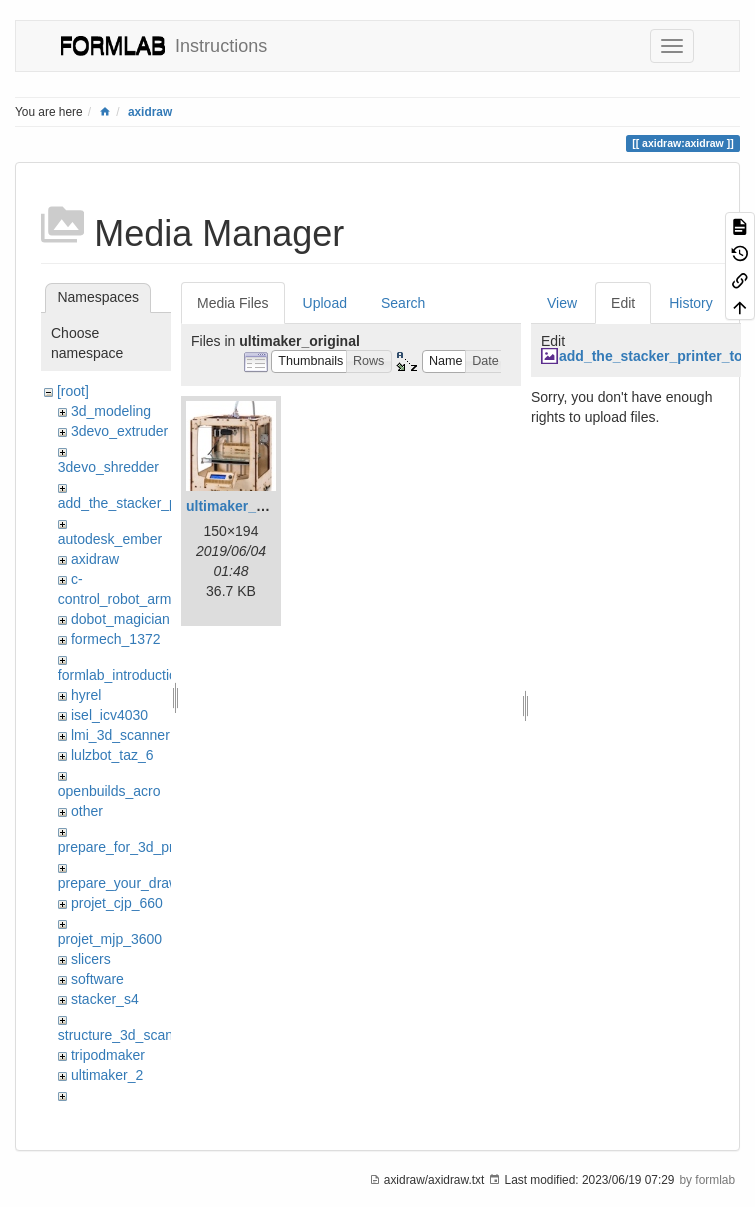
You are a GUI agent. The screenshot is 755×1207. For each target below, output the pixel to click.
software (97, 979)
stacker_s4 (105, 999)
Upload (325, 303)
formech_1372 (116, 639)
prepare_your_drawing (128, 883)
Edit (623, 303)
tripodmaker (108, 1055)
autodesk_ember (110, 539)
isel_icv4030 (109, 715)
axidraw (150, 112)
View (562, 303)
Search (403, 303)
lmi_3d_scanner (120, 735)
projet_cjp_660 (117, 903)
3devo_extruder (119, 431)
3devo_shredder (108, 467)
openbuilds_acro (109, 791)
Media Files (233, 303)
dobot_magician (120, 619)
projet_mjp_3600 (110, 939)
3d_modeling (111, 411)
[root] (73, 391)
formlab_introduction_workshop (155, 675)
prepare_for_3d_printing (132, 847)
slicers (91, 959)
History (691, 303)
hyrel (86, 695)
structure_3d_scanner (125, 1035)
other (87, 811)
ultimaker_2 (107, 1075)
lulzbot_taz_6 (112, 755)
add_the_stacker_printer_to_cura (160, 503)
